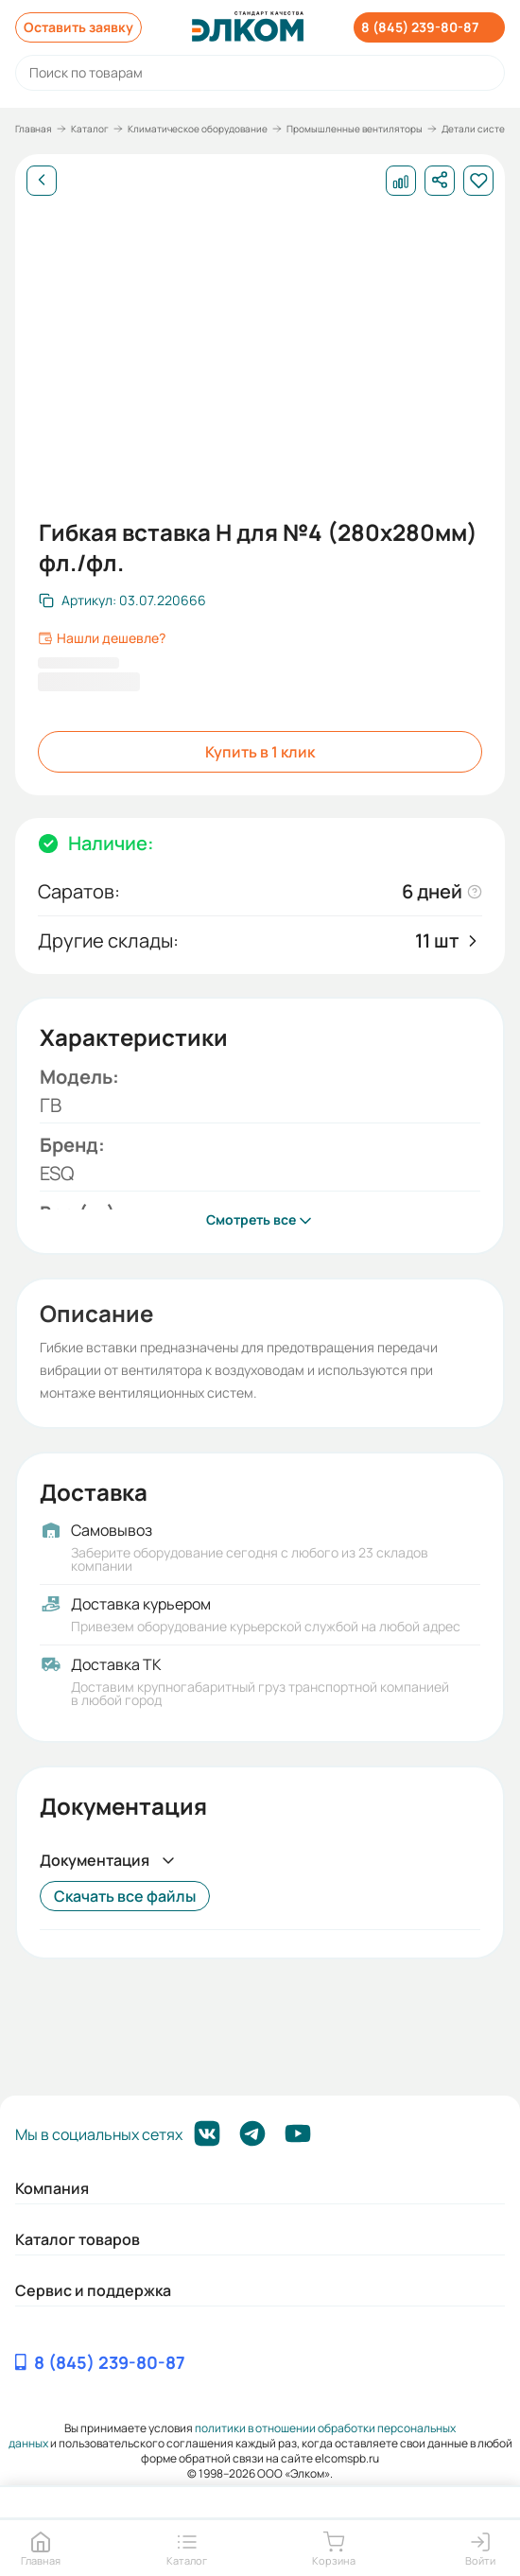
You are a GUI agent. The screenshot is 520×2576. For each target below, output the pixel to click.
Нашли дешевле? (101, 638)
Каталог (90, 128)
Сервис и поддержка (93, 2290)
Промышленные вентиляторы (354, 128)
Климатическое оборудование (198, 128)
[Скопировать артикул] (122, 600)
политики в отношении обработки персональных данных (233, 2435)
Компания (52, 2188)
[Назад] (41, 180)
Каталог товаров (77, 2239)
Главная (33, 128)
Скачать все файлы (125, 1896)
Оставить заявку (78, 27)
